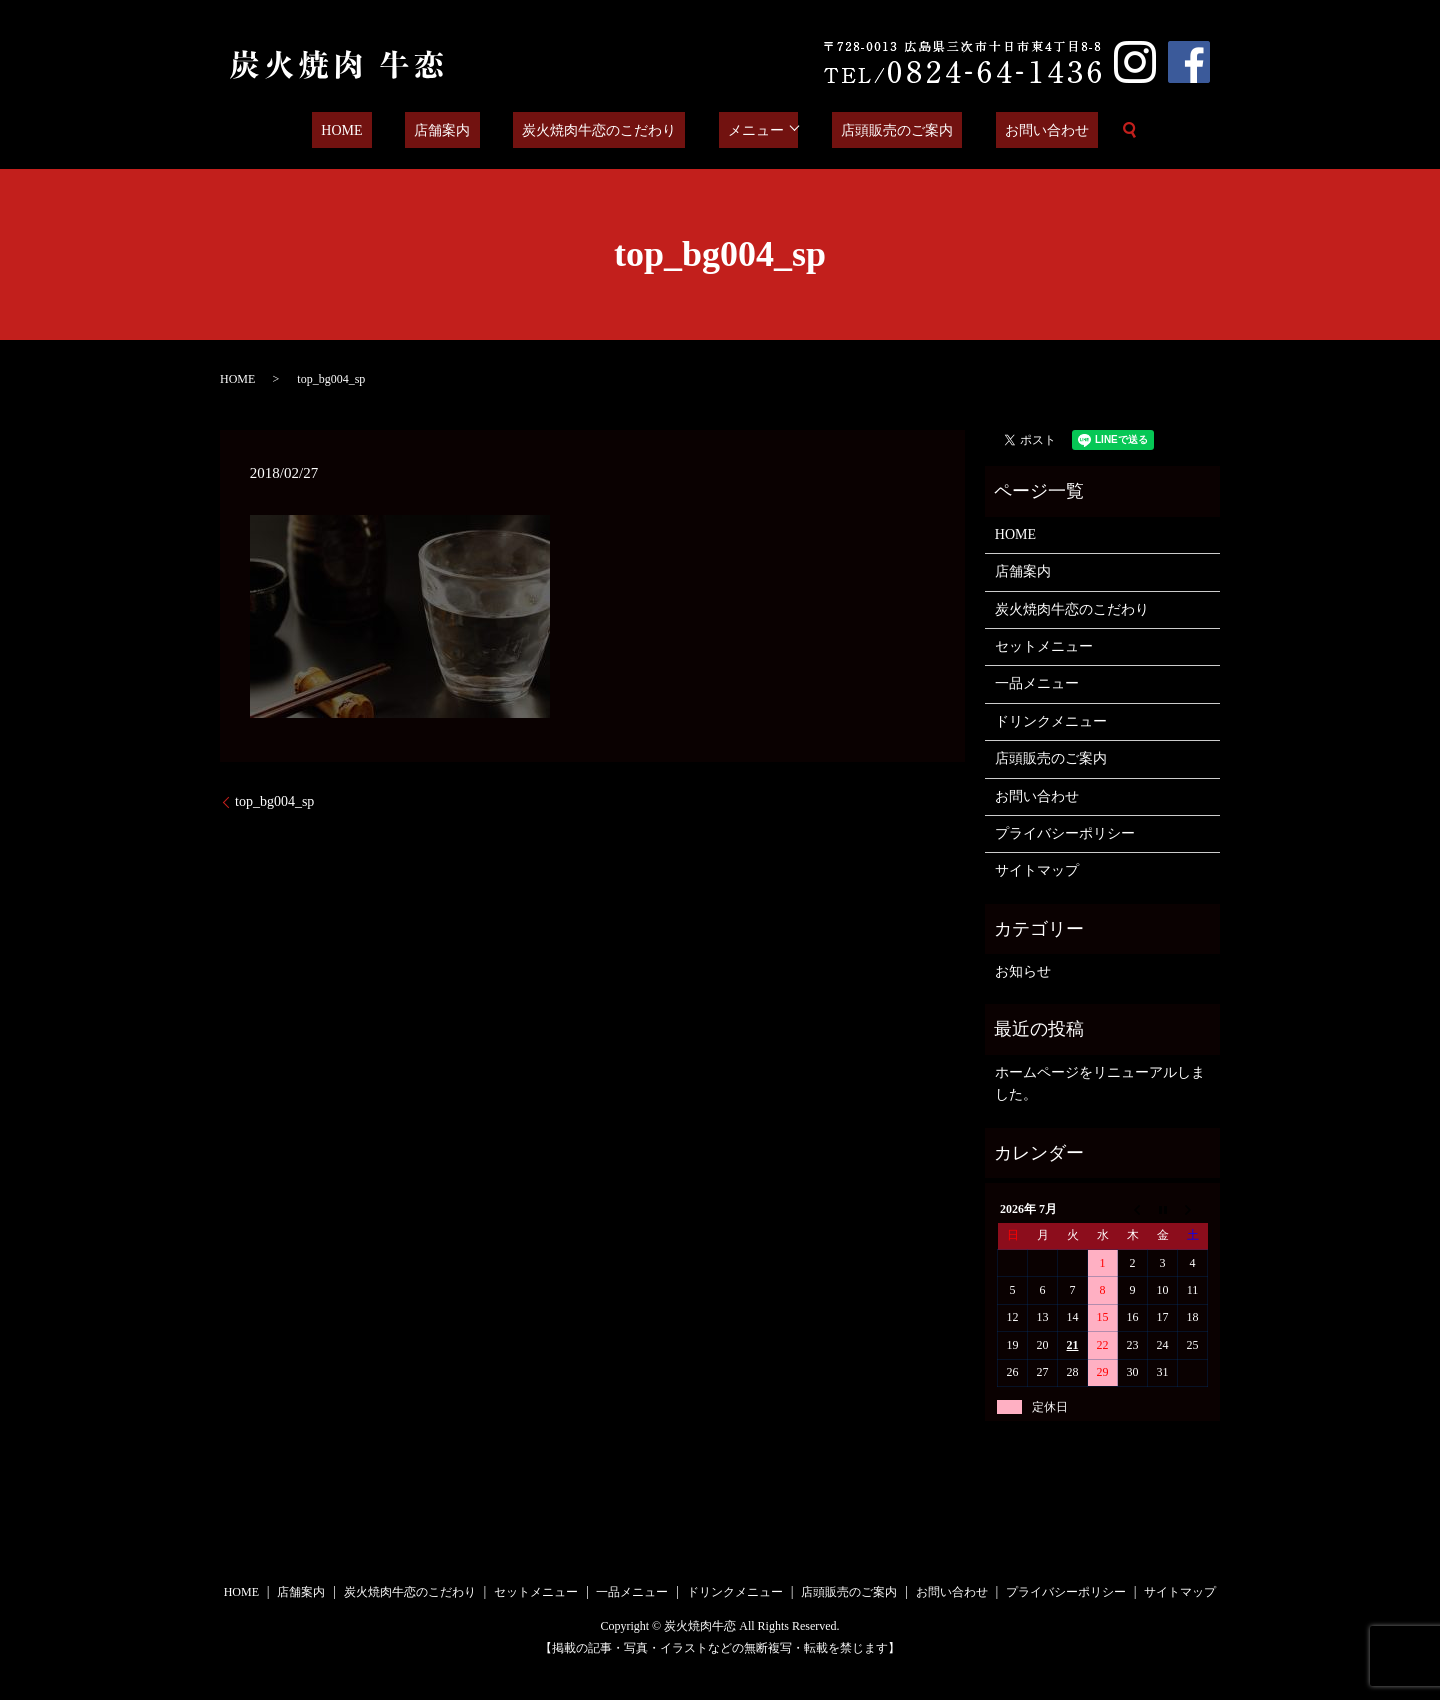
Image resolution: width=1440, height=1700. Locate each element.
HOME (382, 130)
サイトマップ (1037, 870)
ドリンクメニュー (1051, 721)
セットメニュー (1044, 646)
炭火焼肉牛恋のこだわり (604, 130)
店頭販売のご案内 (874, 130)
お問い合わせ (1006, 130)
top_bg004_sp (274, 801)
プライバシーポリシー (1065, 833)
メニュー (742, 130)
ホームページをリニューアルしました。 (1100, 1083)
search (1079, 130)
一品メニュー (1037, 683)
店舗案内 (465, 130)
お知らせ (1023, 971)
